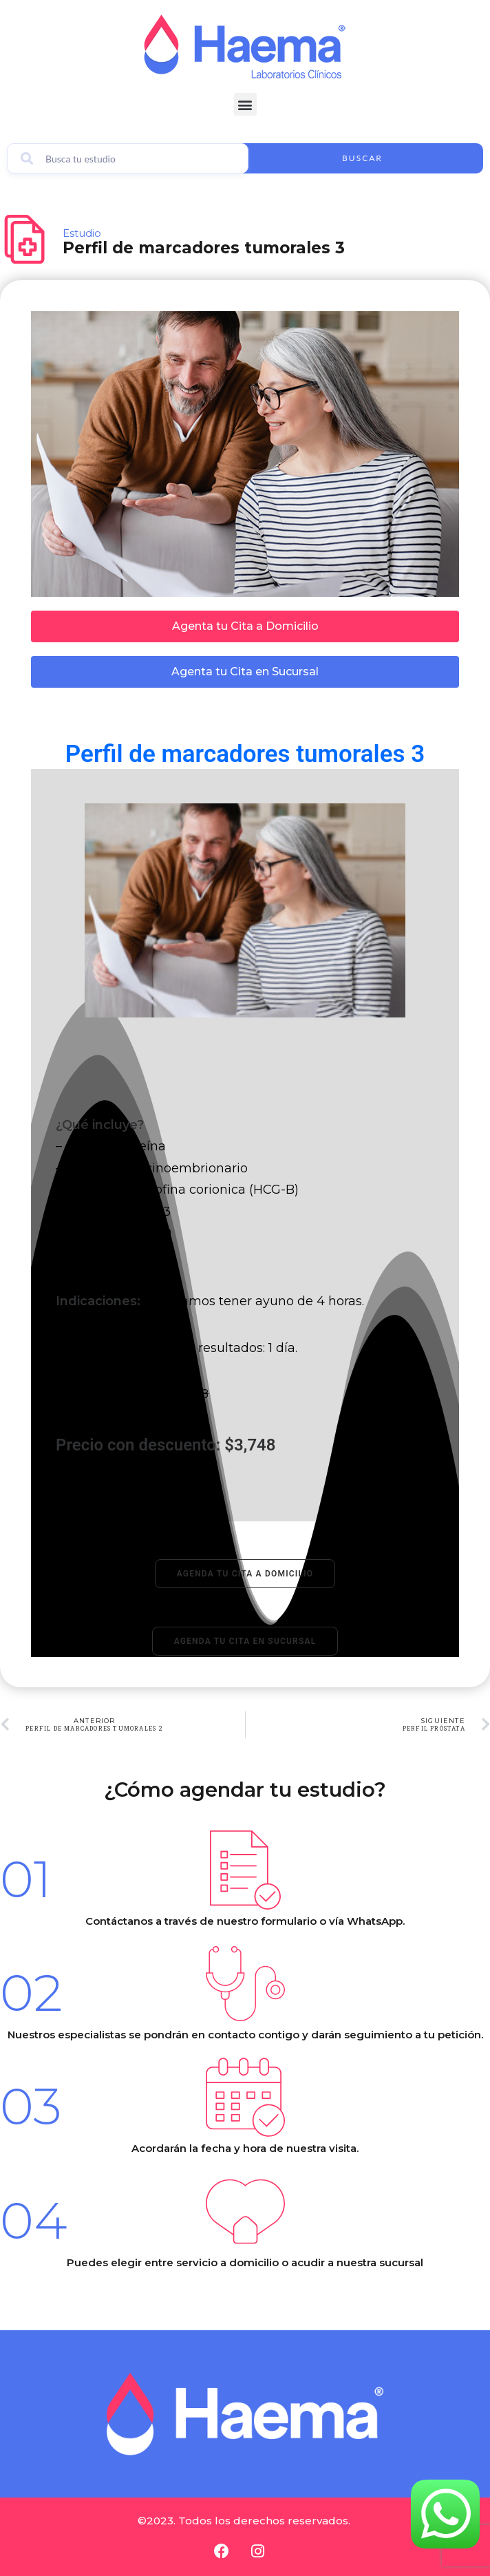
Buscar (362, 158)
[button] (245, 104)
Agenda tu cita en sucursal (245, 1641)
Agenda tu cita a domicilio (245, 1574)
